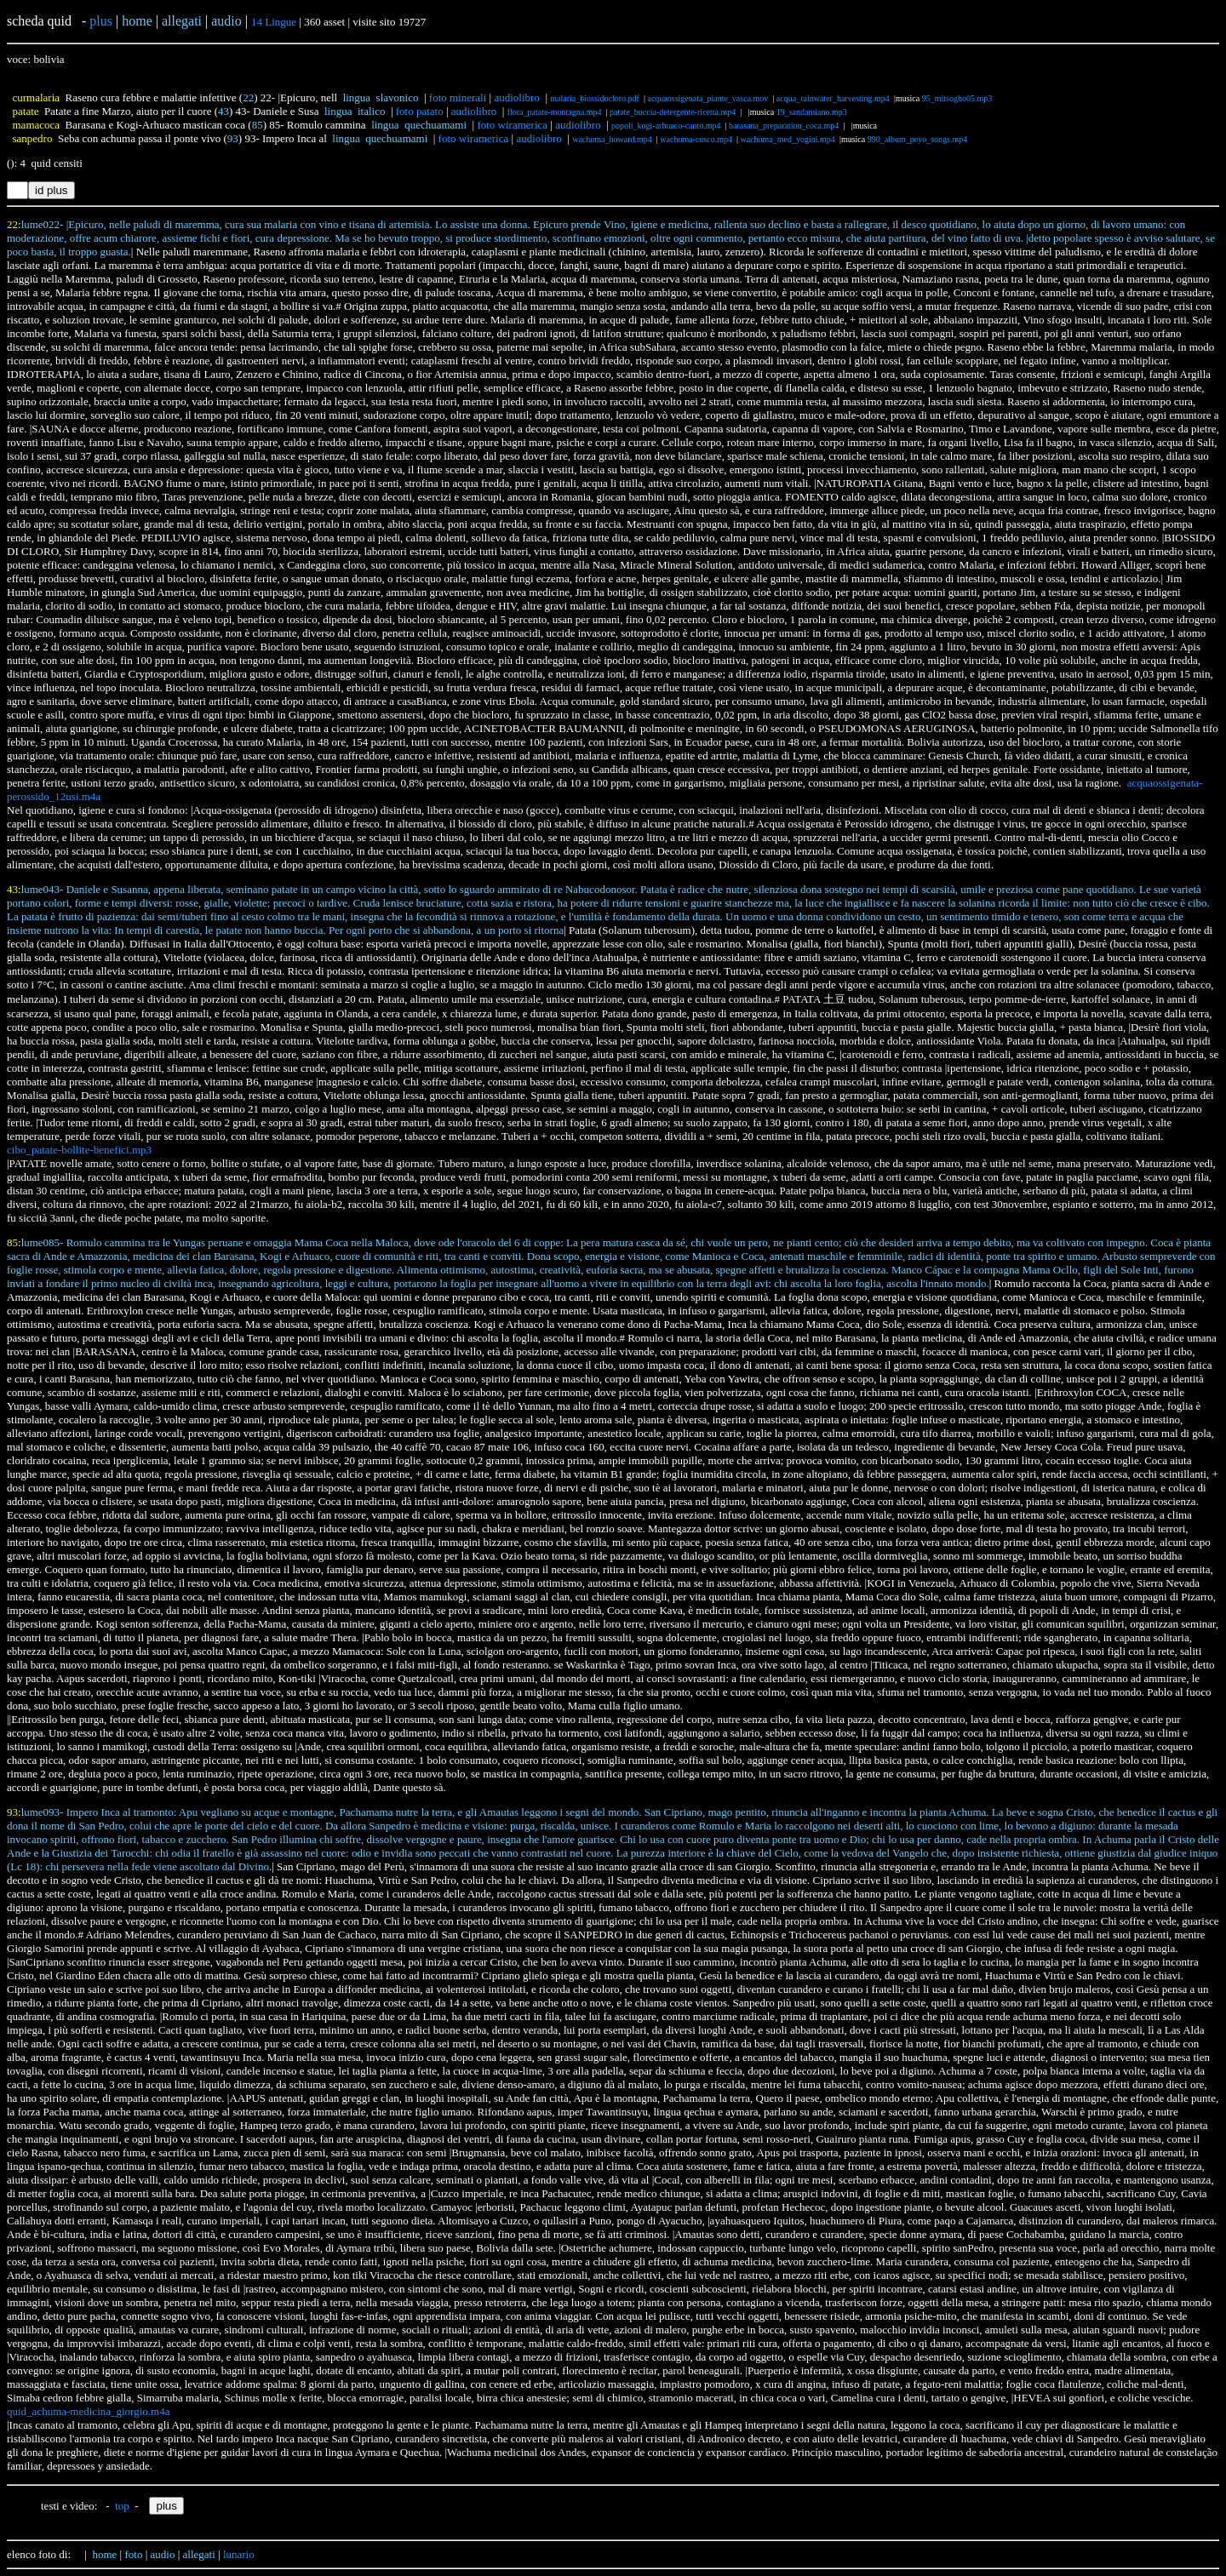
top (122, 2505)
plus (100, 21)
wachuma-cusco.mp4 (696, 139)
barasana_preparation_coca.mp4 (784, 125)
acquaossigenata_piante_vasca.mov (707, 98)
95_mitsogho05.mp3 (957, 98)
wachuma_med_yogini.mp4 (788, 139)
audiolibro (516, 97)
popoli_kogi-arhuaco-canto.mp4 (666, 125)
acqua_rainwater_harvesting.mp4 (833, 98)
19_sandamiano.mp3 (811, 112)
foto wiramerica (512, 124)
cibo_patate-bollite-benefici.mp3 (79, 1149)
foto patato (420, 111)
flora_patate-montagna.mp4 (554, 112)
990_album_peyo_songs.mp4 (918, 139)
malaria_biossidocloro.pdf (594, 98)
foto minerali (458, 97)
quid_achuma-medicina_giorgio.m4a (88, 2411)
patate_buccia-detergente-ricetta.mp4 (673, 112)
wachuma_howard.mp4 (612, 139)
